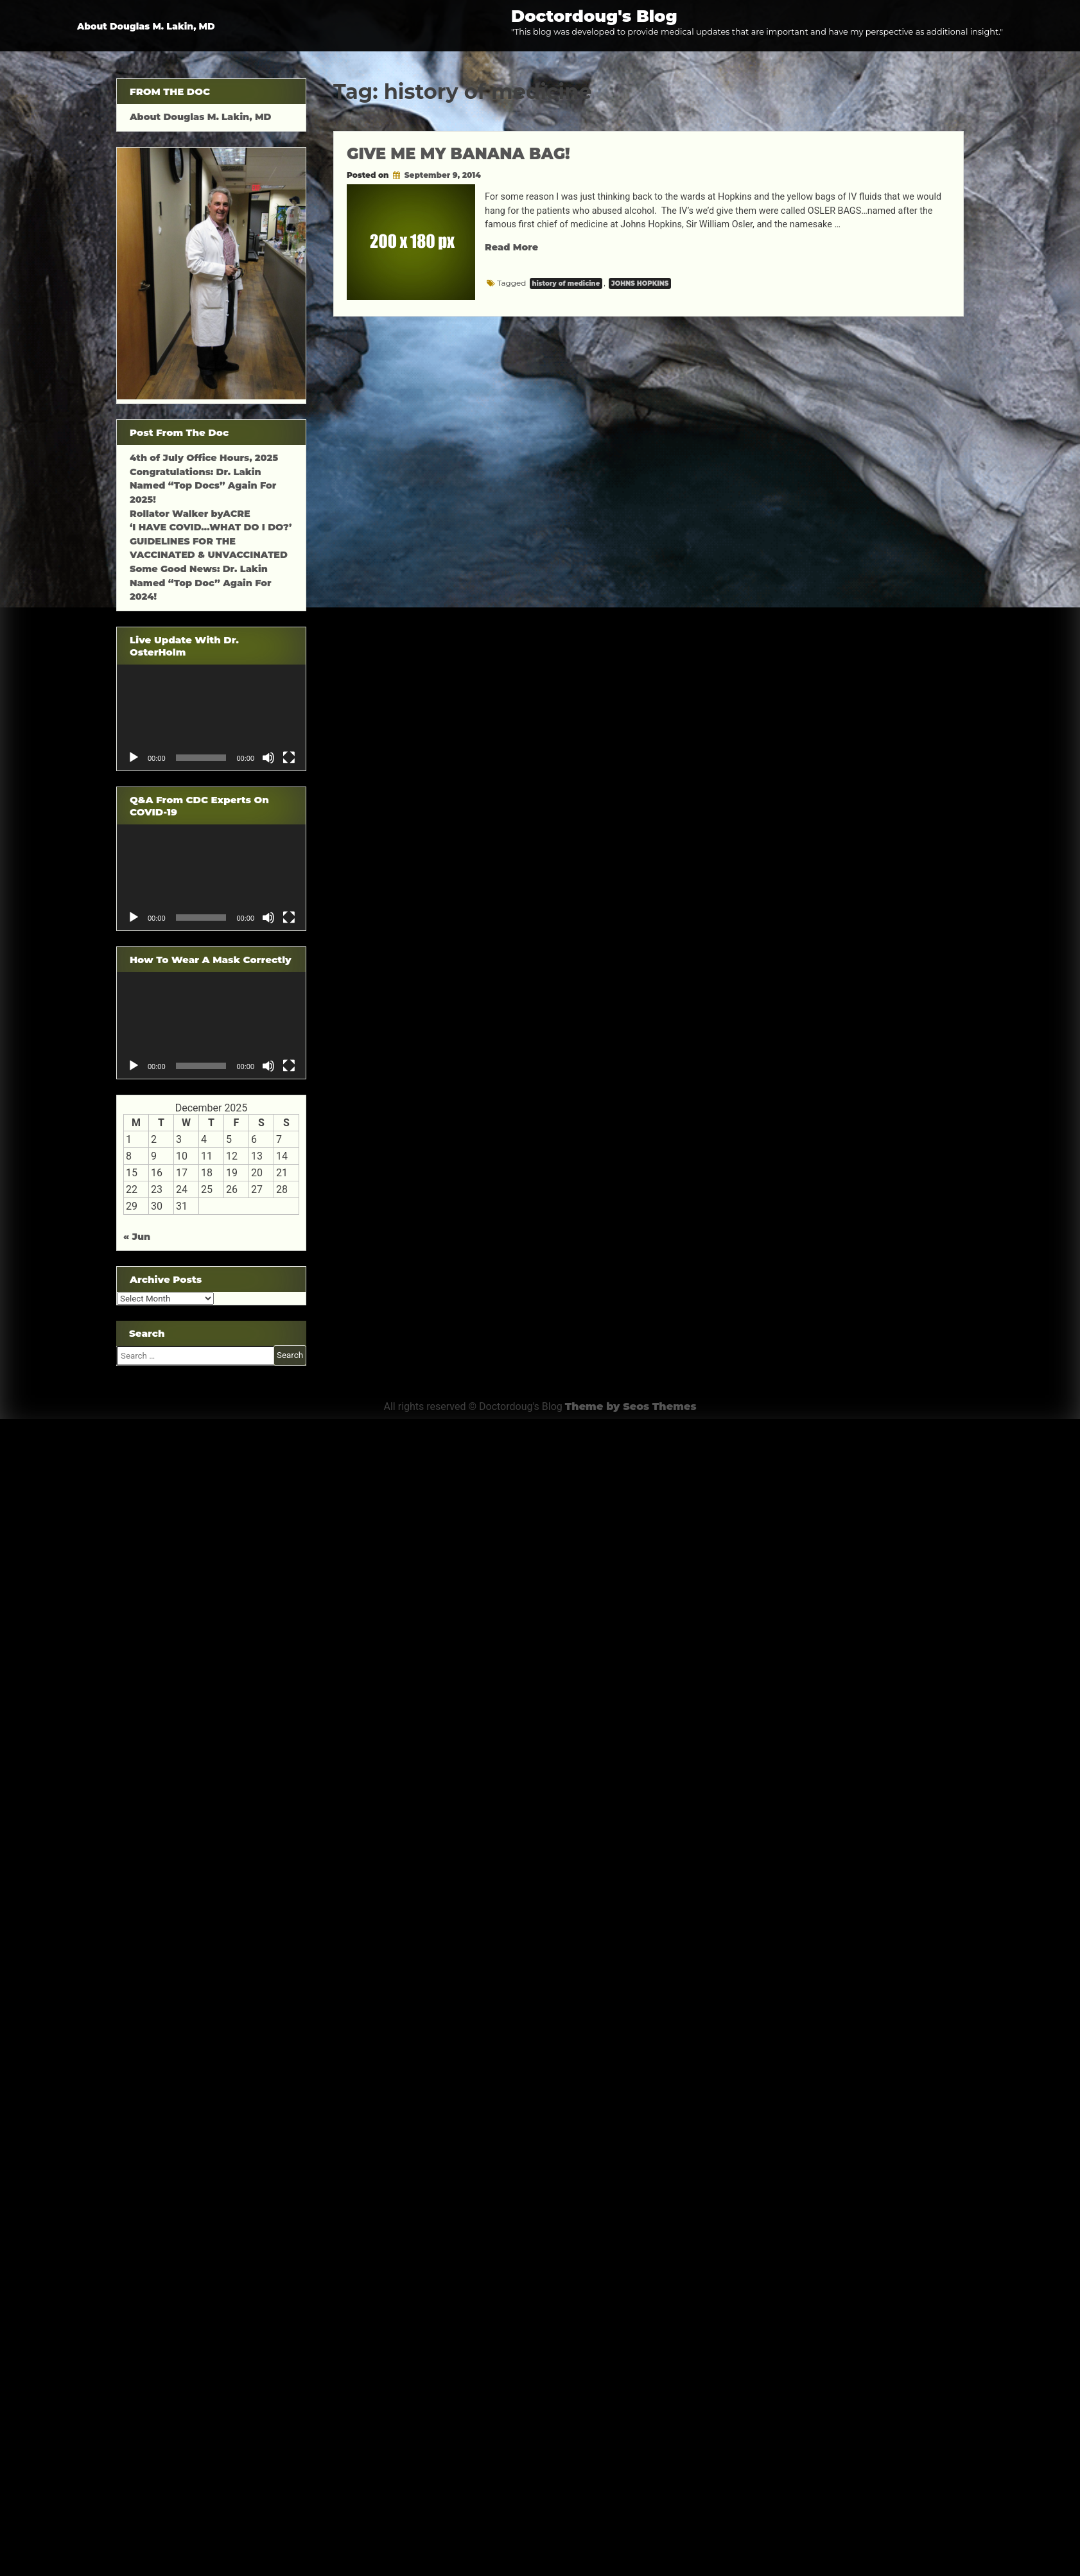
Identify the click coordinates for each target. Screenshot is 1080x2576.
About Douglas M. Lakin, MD (146, 26)
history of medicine (566, 283)
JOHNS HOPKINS (639, 283)
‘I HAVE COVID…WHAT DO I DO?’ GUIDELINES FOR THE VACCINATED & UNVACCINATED (211, 541)
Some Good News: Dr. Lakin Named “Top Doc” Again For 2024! (201, 582)
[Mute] (268, 757)
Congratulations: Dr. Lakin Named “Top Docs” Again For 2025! (203, 485)
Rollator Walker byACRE (190, 513)
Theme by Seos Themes (631, 1406)
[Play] (133, 757)
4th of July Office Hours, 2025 (204, 458)
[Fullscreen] (289, 757)
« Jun (136, 1236)
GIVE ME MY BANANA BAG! (458, 153)
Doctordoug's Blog (594, 16)
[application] (211, 717)
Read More (511, 247)
